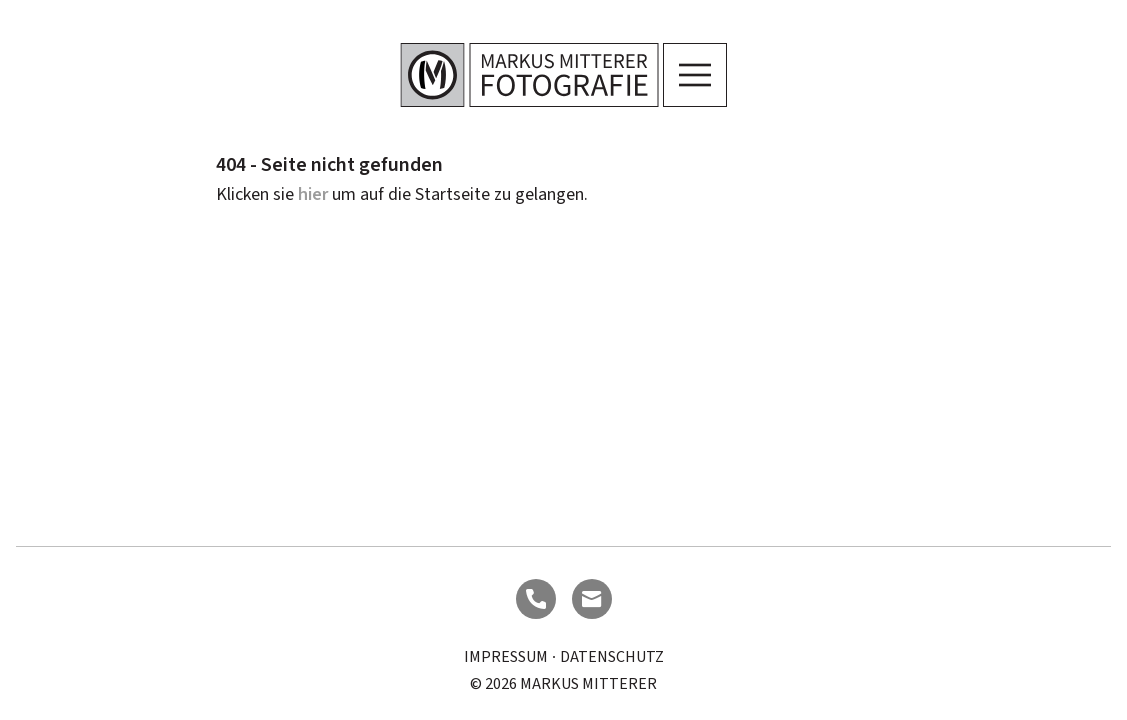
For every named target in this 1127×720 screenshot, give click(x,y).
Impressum (506, 656)
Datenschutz (612, 656)
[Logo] (529, 75)
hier (313, 194)
